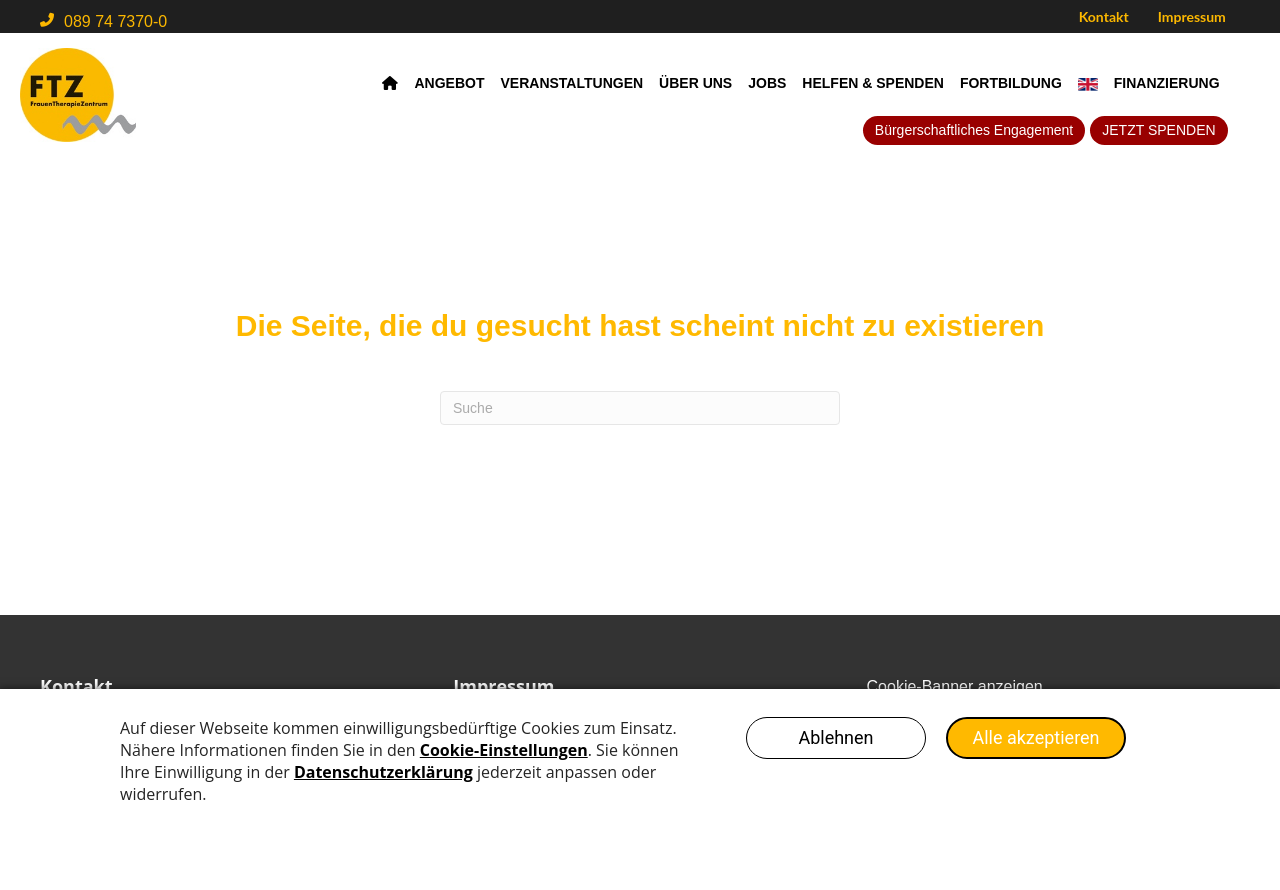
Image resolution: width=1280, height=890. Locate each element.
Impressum (1192, 16)
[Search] (640, 408)
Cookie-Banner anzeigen (955, 686)
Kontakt (1104, 16)
